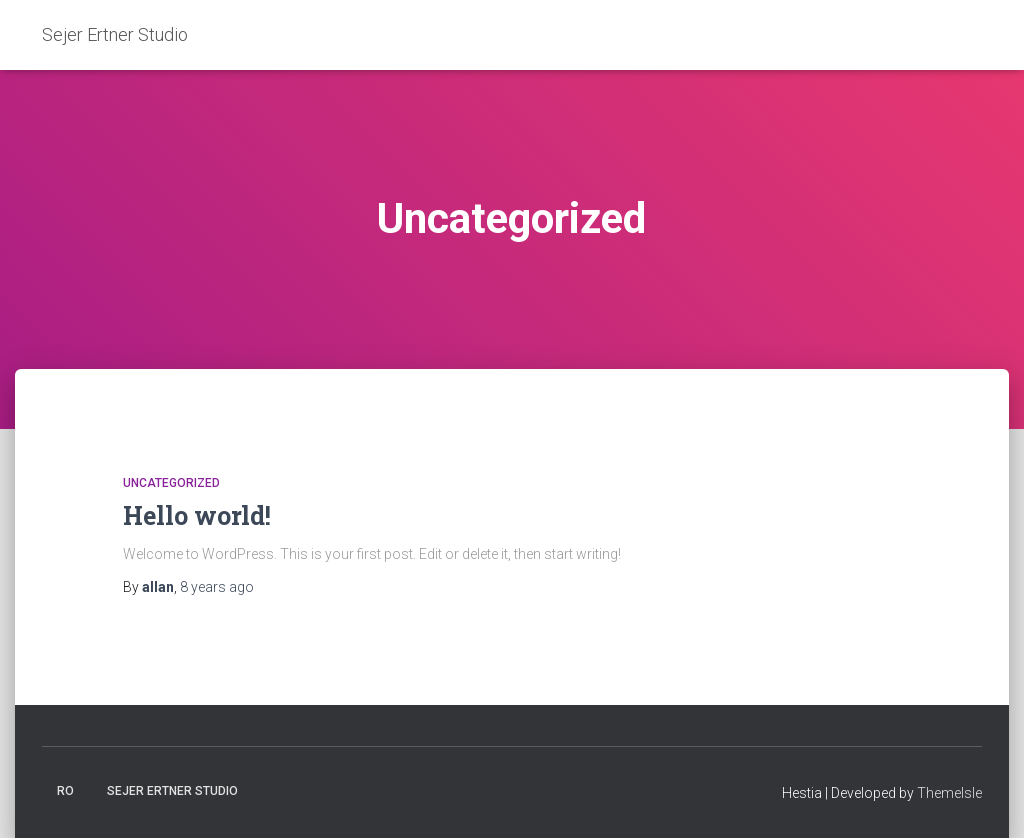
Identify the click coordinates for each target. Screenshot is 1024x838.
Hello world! (197, 515)
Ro (65, 791)
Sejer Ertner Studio (172, 791)
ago (217, 587)
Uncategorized (171, 483)
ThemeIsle (949, 793)
